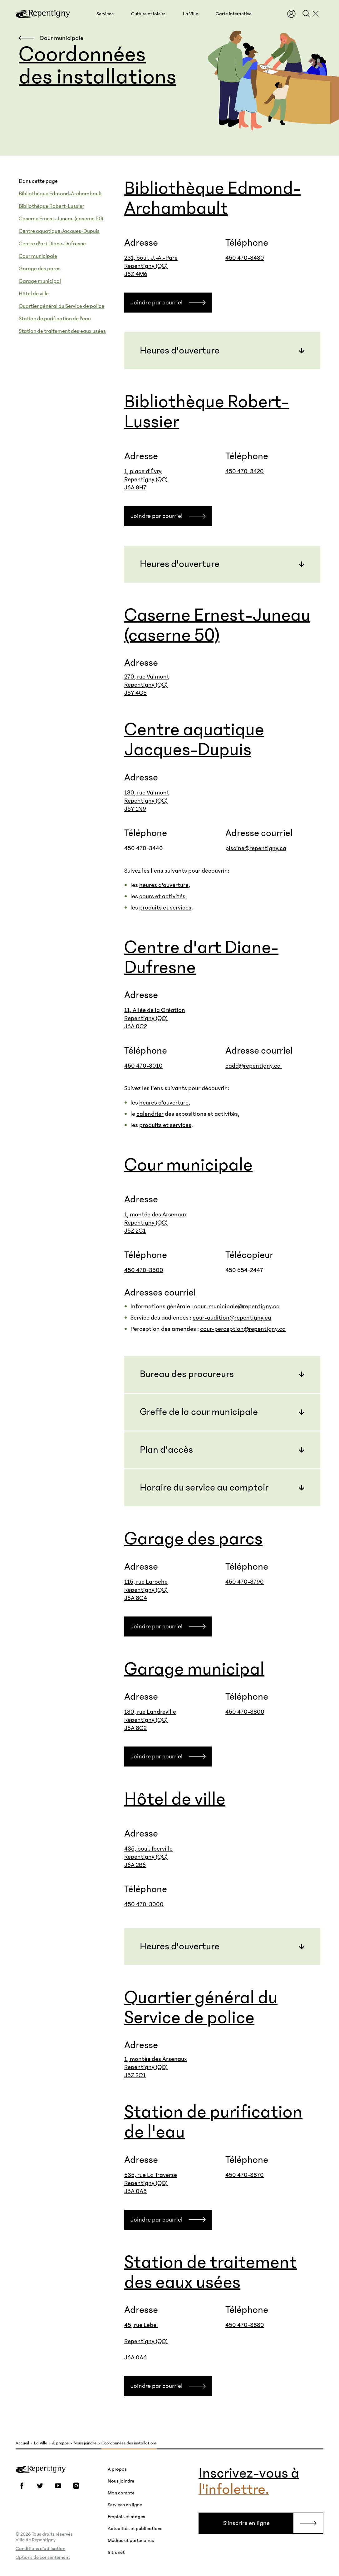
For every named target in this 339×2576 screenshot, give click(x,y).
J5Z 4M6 (135, 274)
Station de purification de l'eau (55, 319)
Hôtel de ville (34, 294)
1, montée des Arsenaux (155, 1214)
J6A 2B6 (135, 1865)
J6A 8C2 (135, 1728)
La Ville (40, 2443)
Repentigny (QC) (146, 266)
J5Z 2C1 (135, 1230)
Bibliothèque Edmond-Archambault (60, 194)
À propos (60, 2443)
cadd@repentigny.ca (253, 1065)
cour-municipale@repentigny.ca (237, 1306)
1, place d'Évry (143, 471)
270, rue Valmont (146, 676)
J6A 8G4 (135, 1598)
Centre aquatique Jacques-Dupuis (59, 231)
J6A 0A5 (135, 2191)
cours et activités (162, 896)
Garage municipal (40, 281)
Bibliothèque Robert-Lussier (51, 206)
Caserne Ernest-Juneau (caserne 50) (61, 219)
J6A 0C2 (135, 1026)
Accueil (22, 2443)
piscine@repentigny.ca (255, 848)
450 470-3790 (244, 1581)
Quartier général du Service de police (61, 306)
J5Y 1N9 (135, 808)
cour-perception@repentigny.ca (243, 1329)
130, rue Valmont (146, 792)
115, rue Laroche (146, 1581)
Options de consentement (43, 2557)
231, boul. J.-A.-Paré (151, 257)
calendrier (150, 1113)
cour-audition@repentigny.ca (232, 1317)
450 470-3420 (244, 471)
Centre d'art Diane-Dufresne (52, 244)
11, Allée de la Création (154, 1010)
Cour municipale (38, 256)
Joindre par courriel (156, 302)
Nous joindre (85, 2443)
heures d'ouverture (164, 885)
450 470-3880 (244, 2325)
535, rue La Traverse (150, 2175)
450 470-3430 (244, 257)
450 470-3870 (244, 2175)
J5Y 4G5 (135, 692)
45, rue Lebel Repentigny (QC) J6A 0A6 (146, 2341)
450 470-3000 (144, 1904)
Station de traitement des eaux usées (62, 331)
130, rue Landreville (150, 1711)
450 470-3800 (244, 1711)
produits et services (165, 907)
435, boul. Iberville (148, 1848)
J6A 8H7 (135, 487)
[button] (105, 14)
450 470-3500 (143, 1270)
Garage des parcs (40, 269)
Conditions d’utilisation (40, 2548)
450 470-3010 (143, 1065)
